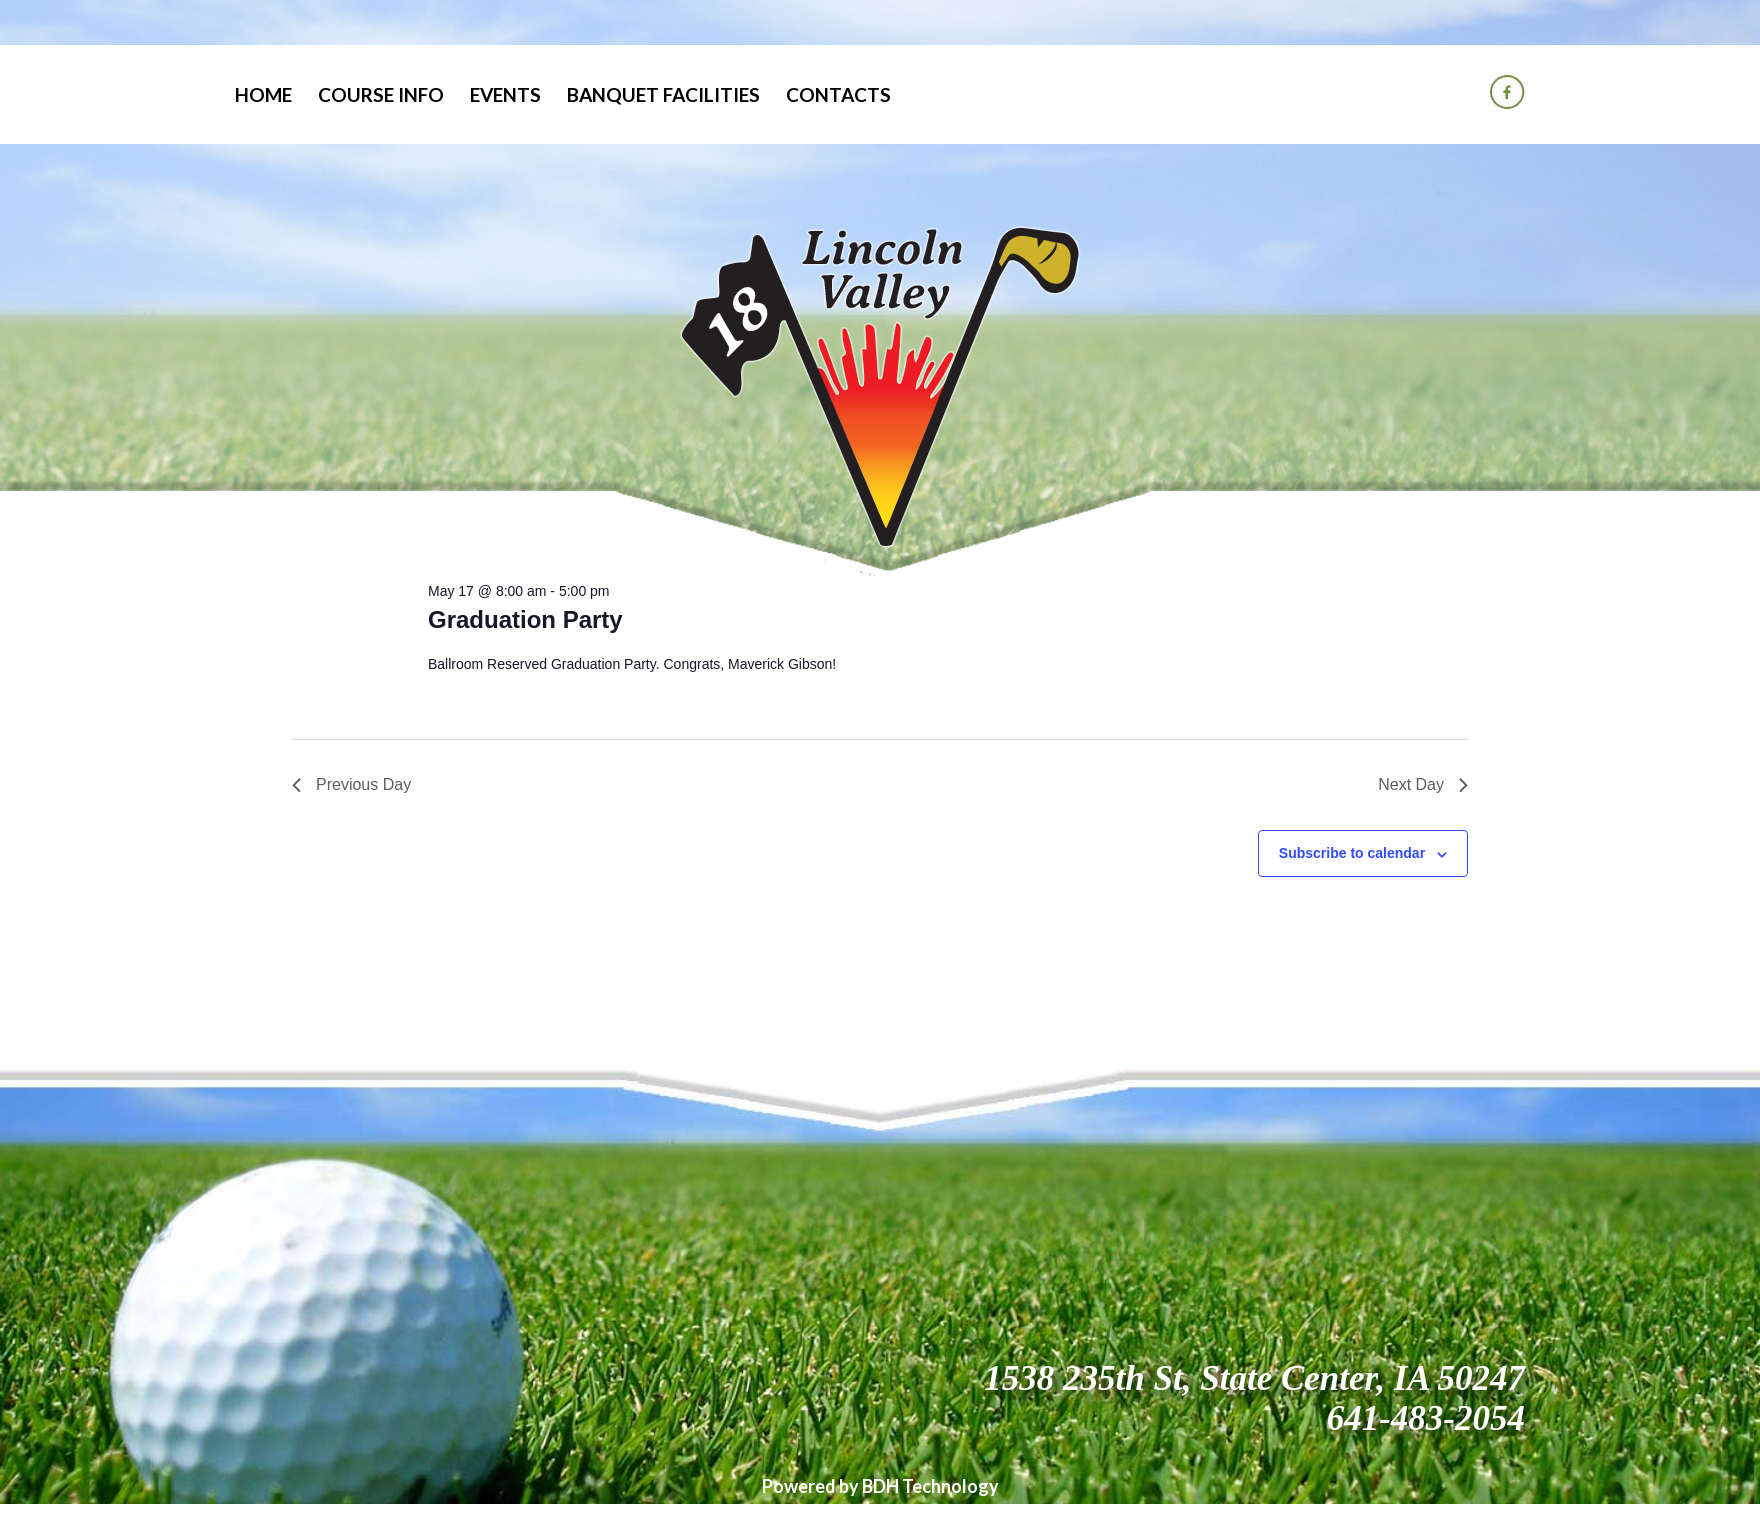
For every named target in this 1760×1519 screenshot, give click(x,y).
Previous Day (351, 784)
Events (505, 94)
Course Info (381, 94)
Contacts (838, 94)
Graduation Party (525, 619)
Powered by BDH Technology (880, 1486)
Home (263, 94)
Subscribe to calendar (1352, 853)
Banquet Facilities (663, 94)
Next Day (1423, 784)
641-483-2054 (1426, 1418)
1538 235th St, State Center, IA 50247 (1254, 1378)
